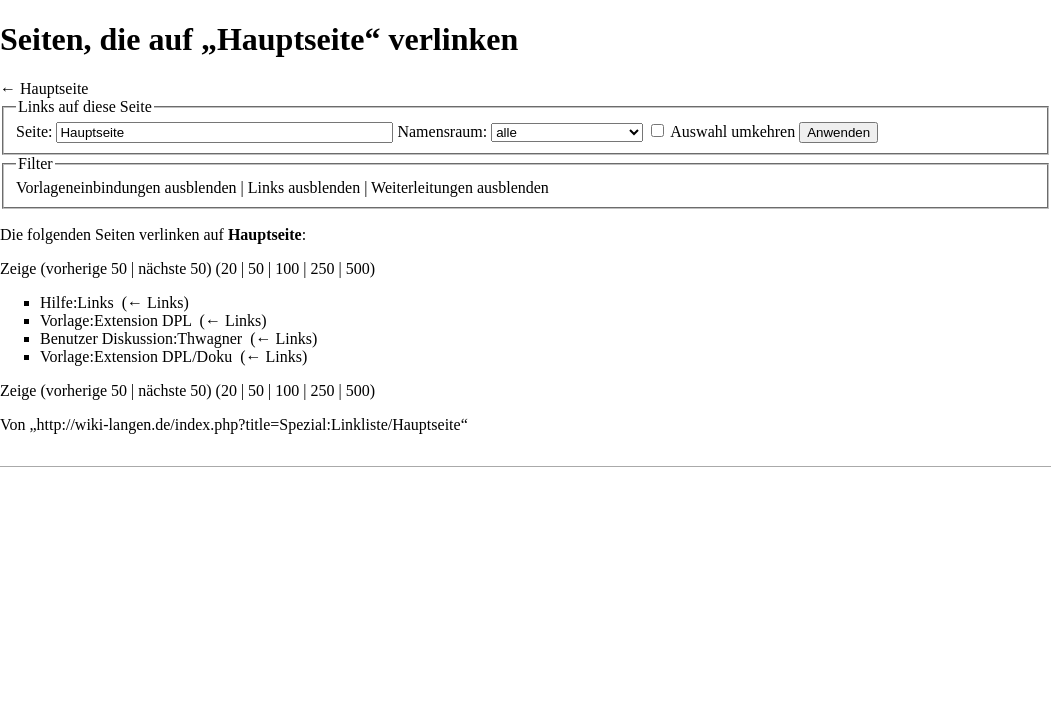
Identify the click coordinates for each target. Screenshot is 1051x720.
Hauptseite (54, 88)
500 (358, 268)
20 (229, 268)
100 (287, 268)
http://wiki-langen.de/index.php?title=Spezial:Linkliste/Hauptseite (249, 424)
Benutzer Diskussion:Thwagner (141, 338)
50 (256, 268)
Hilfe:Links (77, 302)
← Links (155, 302)
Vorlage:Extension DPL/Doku (136, 356)
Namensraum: (442, 131)
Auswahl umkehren (732, 131)
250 (323, 268)
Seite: (34, 131)
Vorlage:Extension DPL (116, 320)
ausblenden (201, 187)
